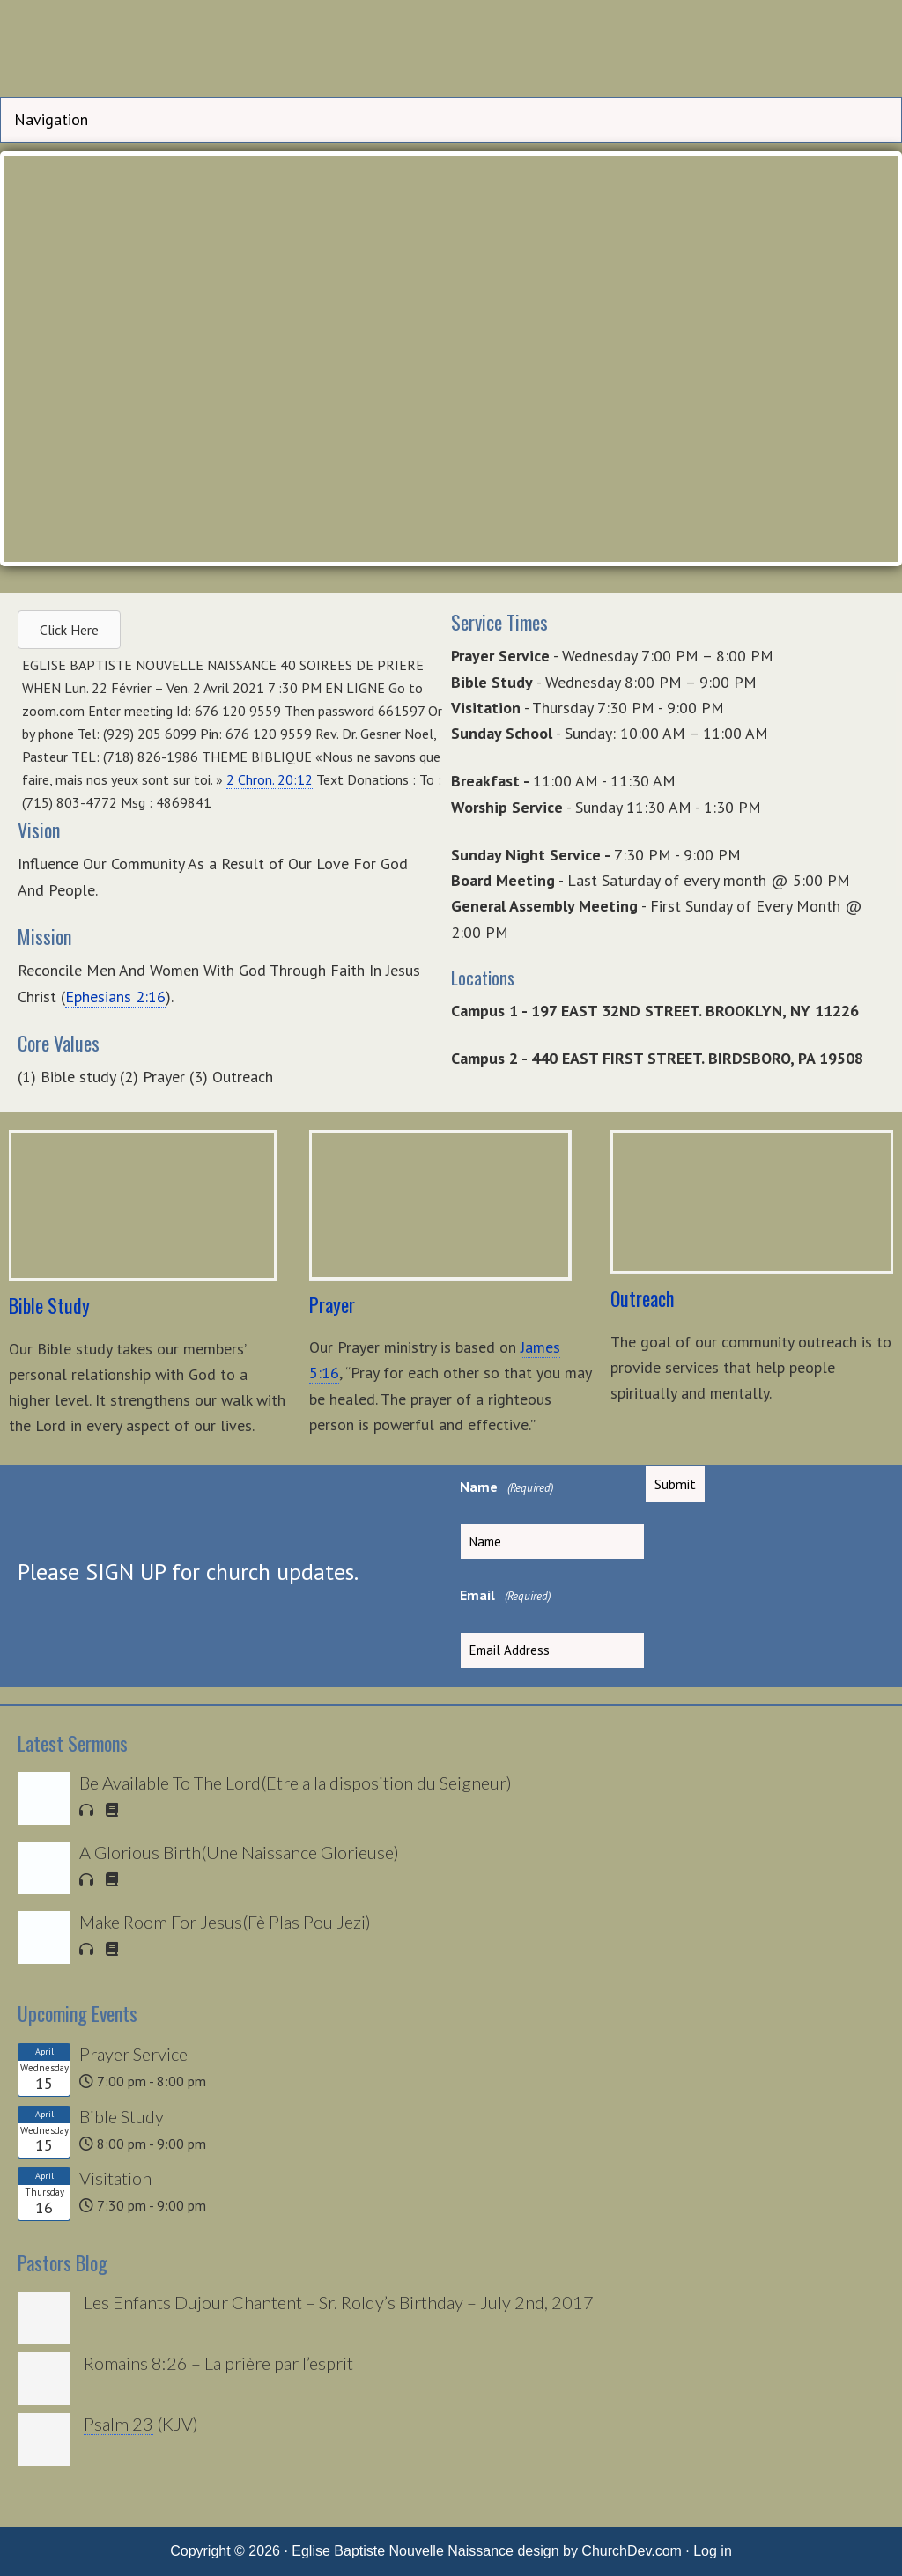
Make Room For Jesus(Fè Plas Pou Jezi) (225, 1921)
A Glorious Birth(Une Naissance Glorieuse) (239, 1852)
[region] (451, 358)
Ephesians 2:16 (115, 996)
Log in (712, 2550)
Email (505, 1596)
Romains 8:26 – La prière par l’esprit (218, 2362)
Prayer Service (133, 2053)
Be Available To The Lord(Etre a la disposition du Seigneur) (295, 1782)
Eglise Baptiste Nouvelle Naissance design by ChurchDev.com (487, 2550)
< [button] (26, 354)
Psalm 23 (118, 2423)
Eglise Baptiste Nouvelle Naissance (451, 53)
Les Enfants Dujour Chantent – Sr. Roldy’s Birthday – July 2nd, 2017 (339, 2302)
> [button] (875, 354)
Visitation (115, 2177)
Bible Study (121, 2116)
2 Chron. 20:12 (269, 779)
